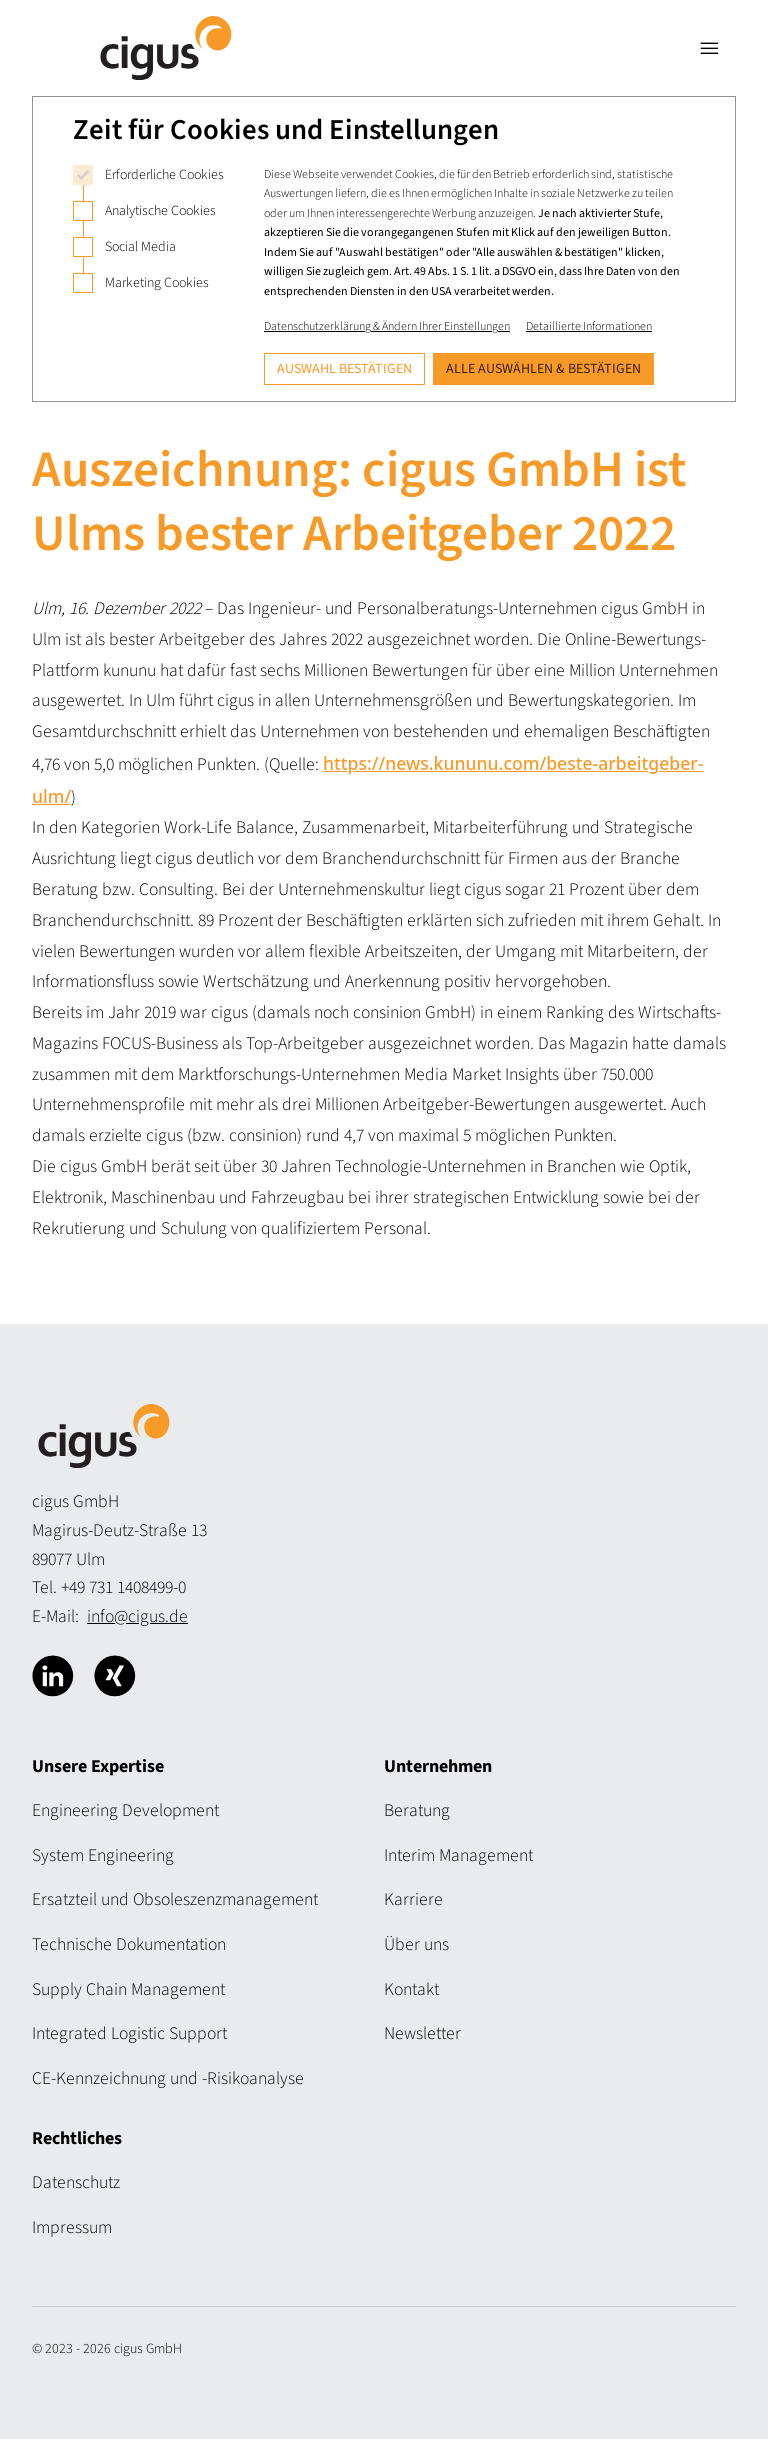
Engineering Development (125, 1810)
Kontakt (411, 1989)
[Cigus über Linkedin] (53, 1676)
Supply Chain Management (128, 1989)
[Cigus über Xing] (115, 1676)
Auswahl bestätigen (344, 369)
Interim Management (458, 1855)
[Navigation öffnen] (710, 48)
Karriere (413, 1899)
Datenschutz (76, 2182)
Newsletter (422, 2033)
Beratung (417, 1810)
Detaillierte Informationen (589, 326)
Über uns (416, 1944)
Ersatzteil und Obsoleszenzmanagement (175, 1899)
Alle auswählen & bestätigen (543, 369)
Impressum (72, 2227)
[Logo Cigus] (166, 48)
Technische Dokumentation (129, 1944)
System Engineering (103, 1855)
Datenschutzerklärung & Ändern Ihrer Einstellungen (387, 326)
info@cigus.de (137, 1616)
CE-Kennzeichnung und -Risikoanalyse (168, 2078)
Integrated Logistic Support (129, 2033)
